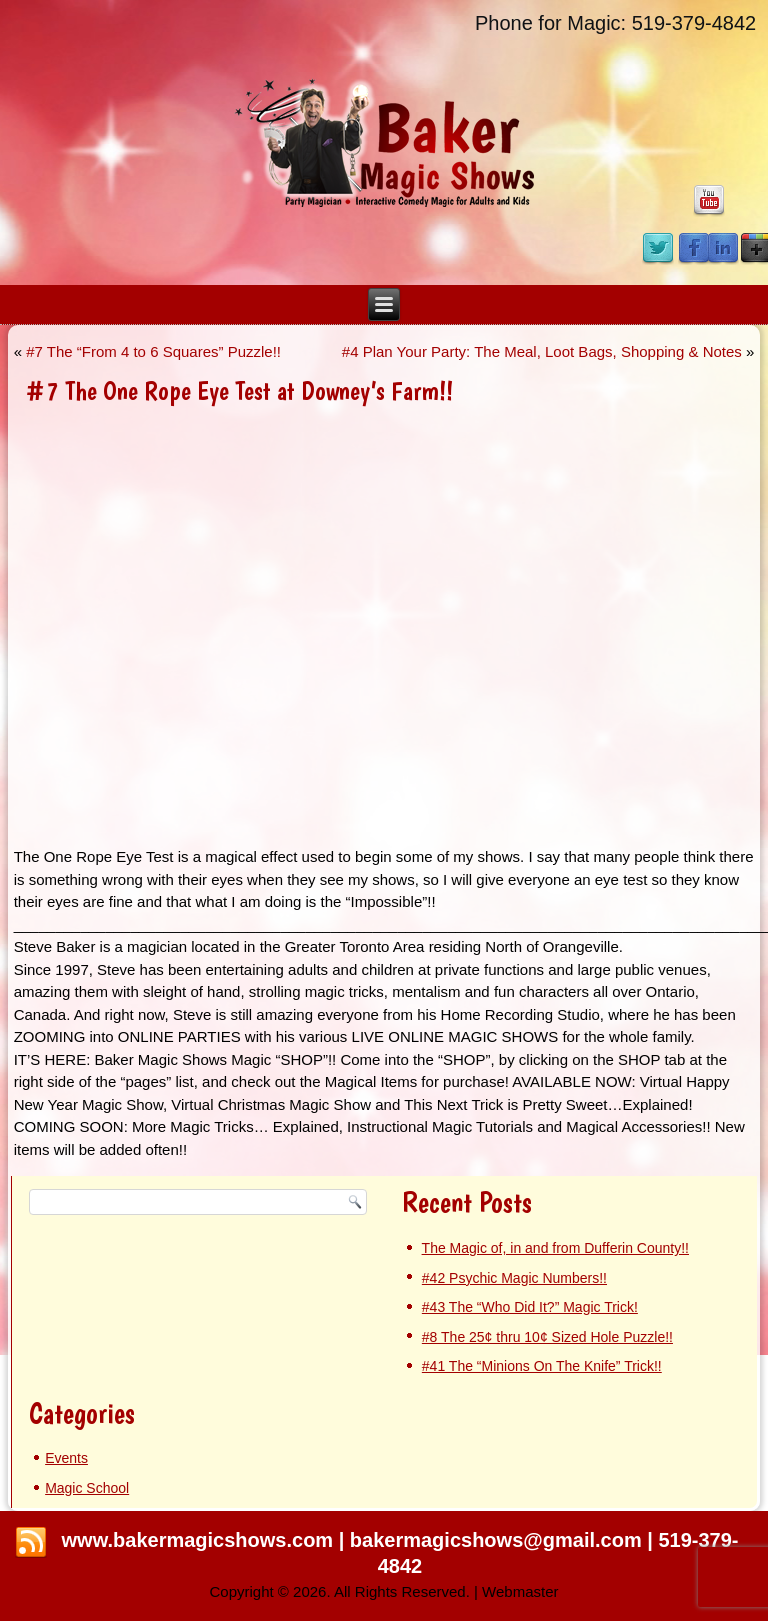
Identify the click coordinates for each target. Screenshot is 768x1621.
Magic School (87, 1488)
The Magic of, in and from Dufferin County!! (555, 1248)
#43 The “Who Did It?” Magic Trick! (530, 1307)
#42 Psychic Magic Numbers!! (514, 1278)
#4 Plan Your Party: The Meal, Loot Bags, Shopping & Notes (542, 351)
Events (66, 1458)
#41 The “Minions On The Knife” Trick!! (542, 1366)
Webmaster (520, 1591)
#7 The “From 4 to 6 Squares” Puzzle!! (153, 351)
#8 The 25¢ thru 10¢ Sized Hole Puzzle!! (547, 1337)
